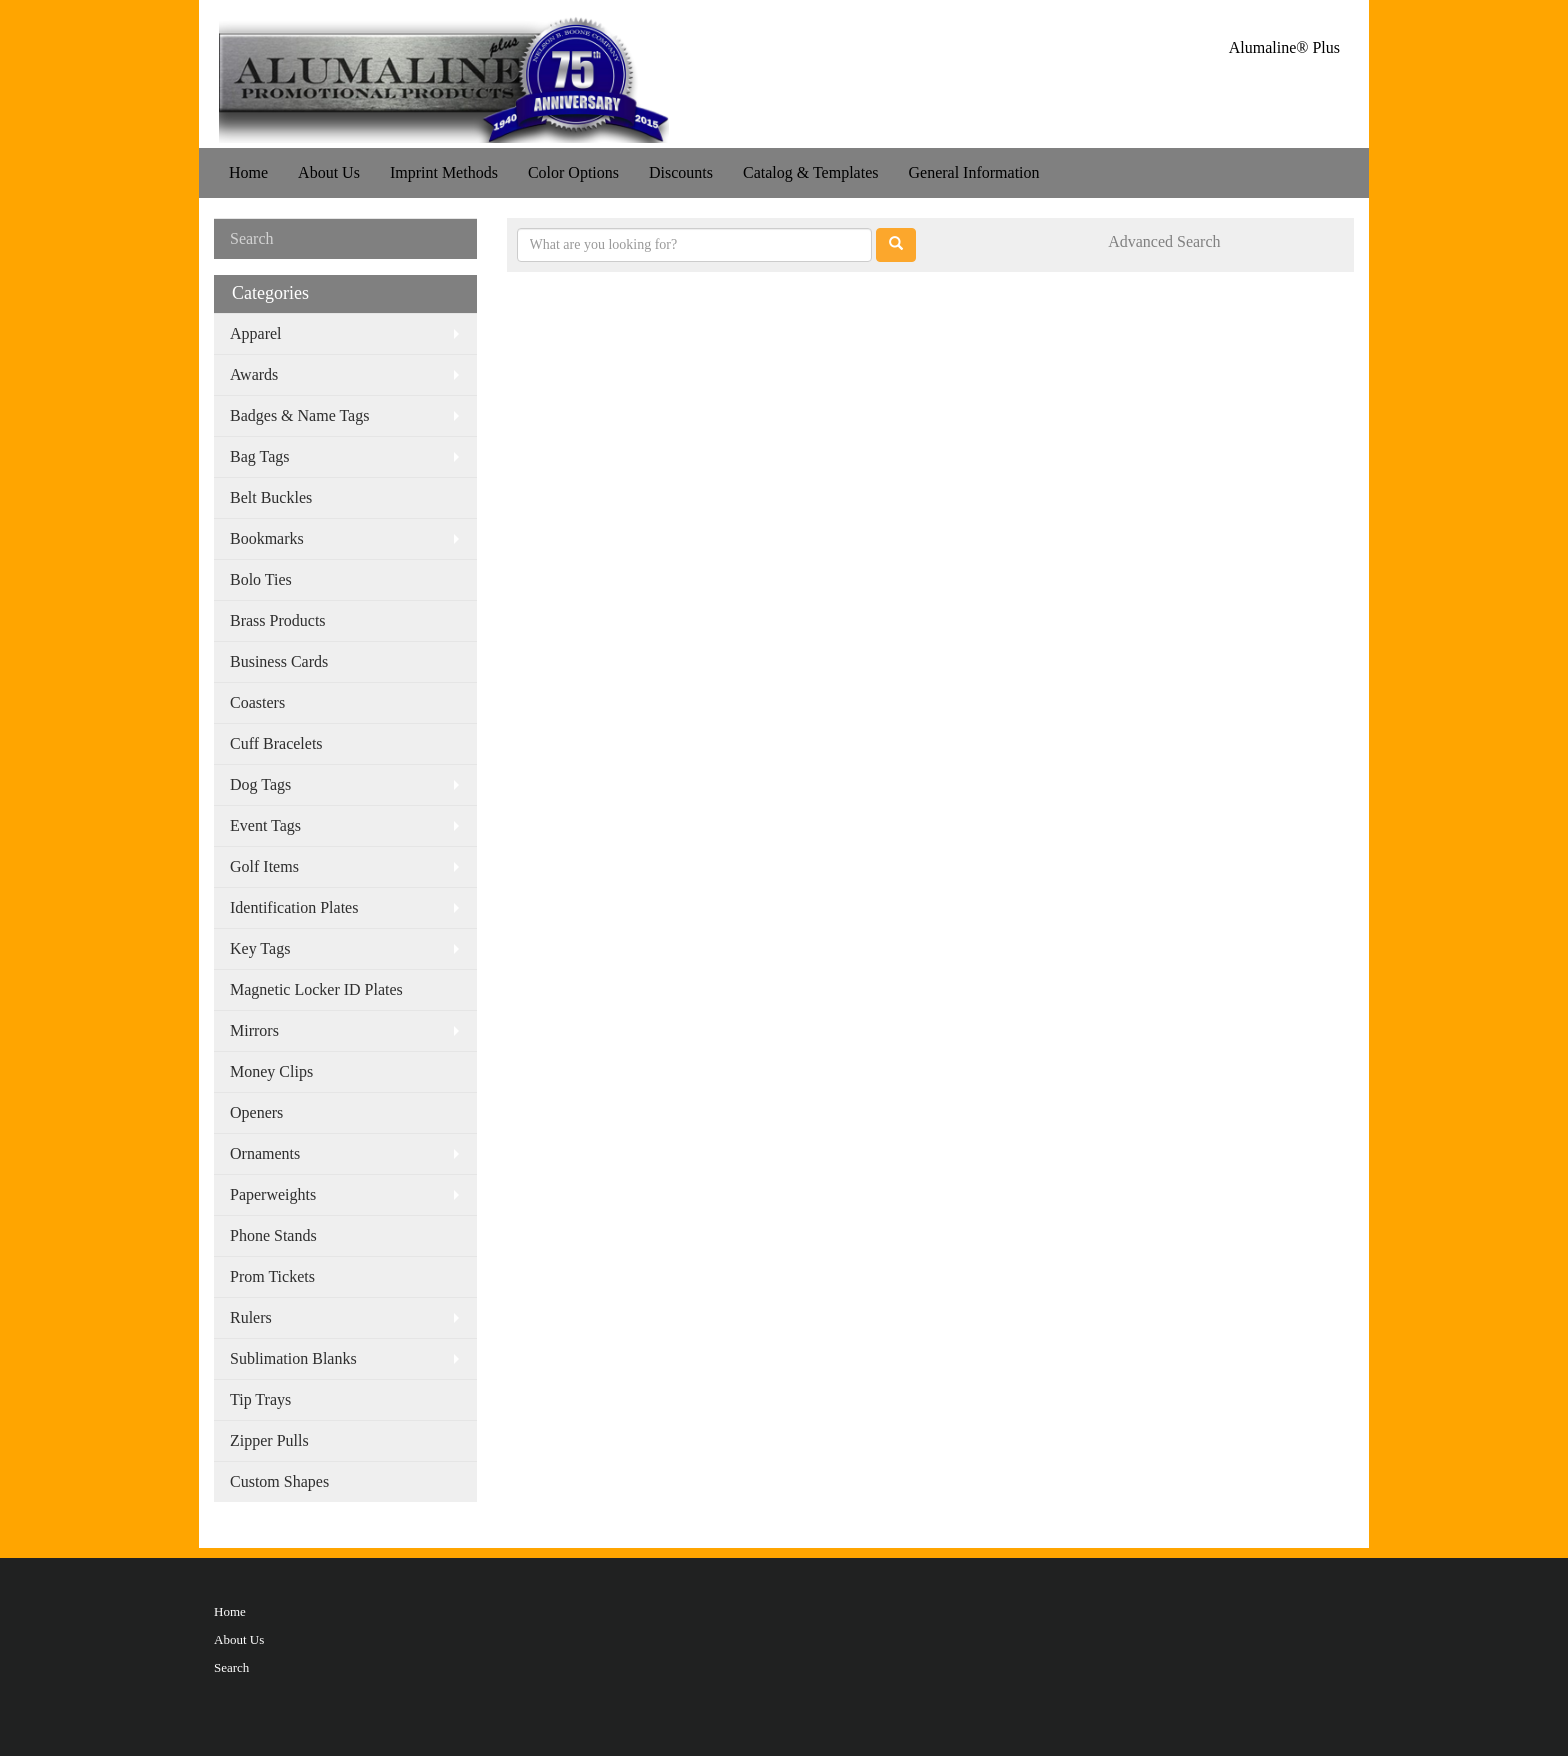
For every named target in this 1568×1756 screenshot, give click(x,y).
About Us (329, 172)
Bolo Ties (261, 579)
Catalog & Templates (810, 172)
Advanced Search (1164, 241)
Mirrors (254, 1030)
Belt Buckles (271, 497)
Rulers (251, 1317)
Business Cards (279, 661)
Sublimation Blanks (293, 1358)
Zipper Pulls (269, 1440)
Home (248, 172)
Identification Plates (294, 907)
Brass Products (278, 620)
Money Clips (271, 1071)
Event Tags (265, 825)
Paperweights (273, 1194)
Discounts (681, 172)
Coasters (257, 702)
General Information (973, 172)
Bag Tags (259, 456)
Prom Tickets (272, 1276)
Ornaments (265, 1153)
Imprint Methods (444, 172)
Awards (254, 374)
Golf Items (264, 866)
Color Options (573, 172)
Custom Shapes (279, 1481)
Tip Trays (260, 1399)
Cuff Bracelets (276, 743)
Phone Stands (273, 1235)
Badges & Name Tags (299, 415)
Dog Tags (260, 784)
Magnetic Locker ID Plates (316, 989)
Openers (256, 1112)
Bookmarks (267, 538)
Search (231, 1667)
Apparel (256, 333)
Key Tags (260, 948)
